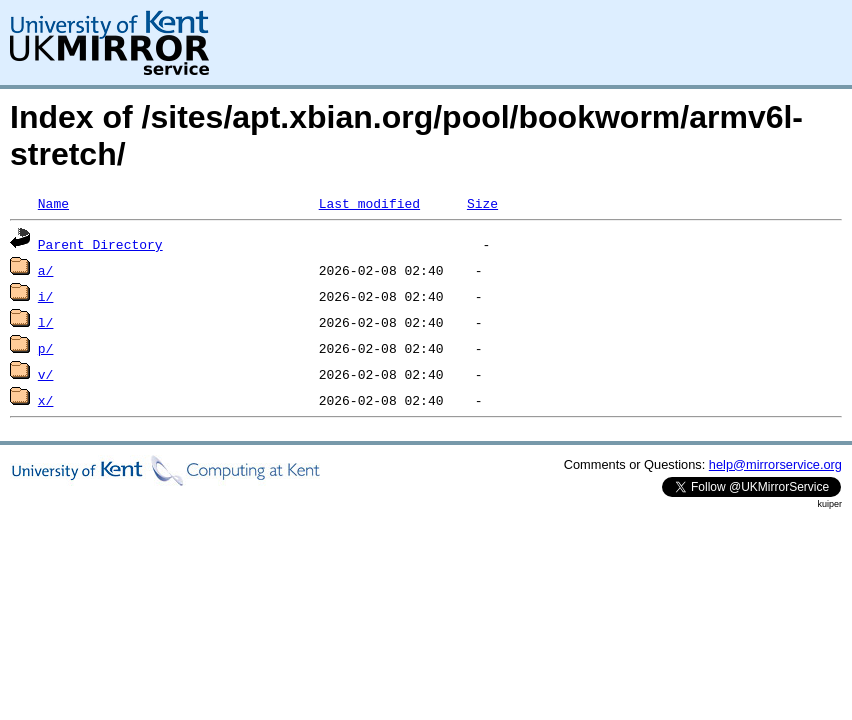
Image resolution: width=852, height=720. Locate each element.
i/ (46, 296)
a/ (46, 270)
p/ (46, 348)
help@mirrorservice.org (775, 464)
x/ (46, 400)
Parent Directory (100, 244)
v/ (46, 374)
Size (482, 203)
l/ (46, 322)
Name (53, 203)
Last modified (369, 203)
